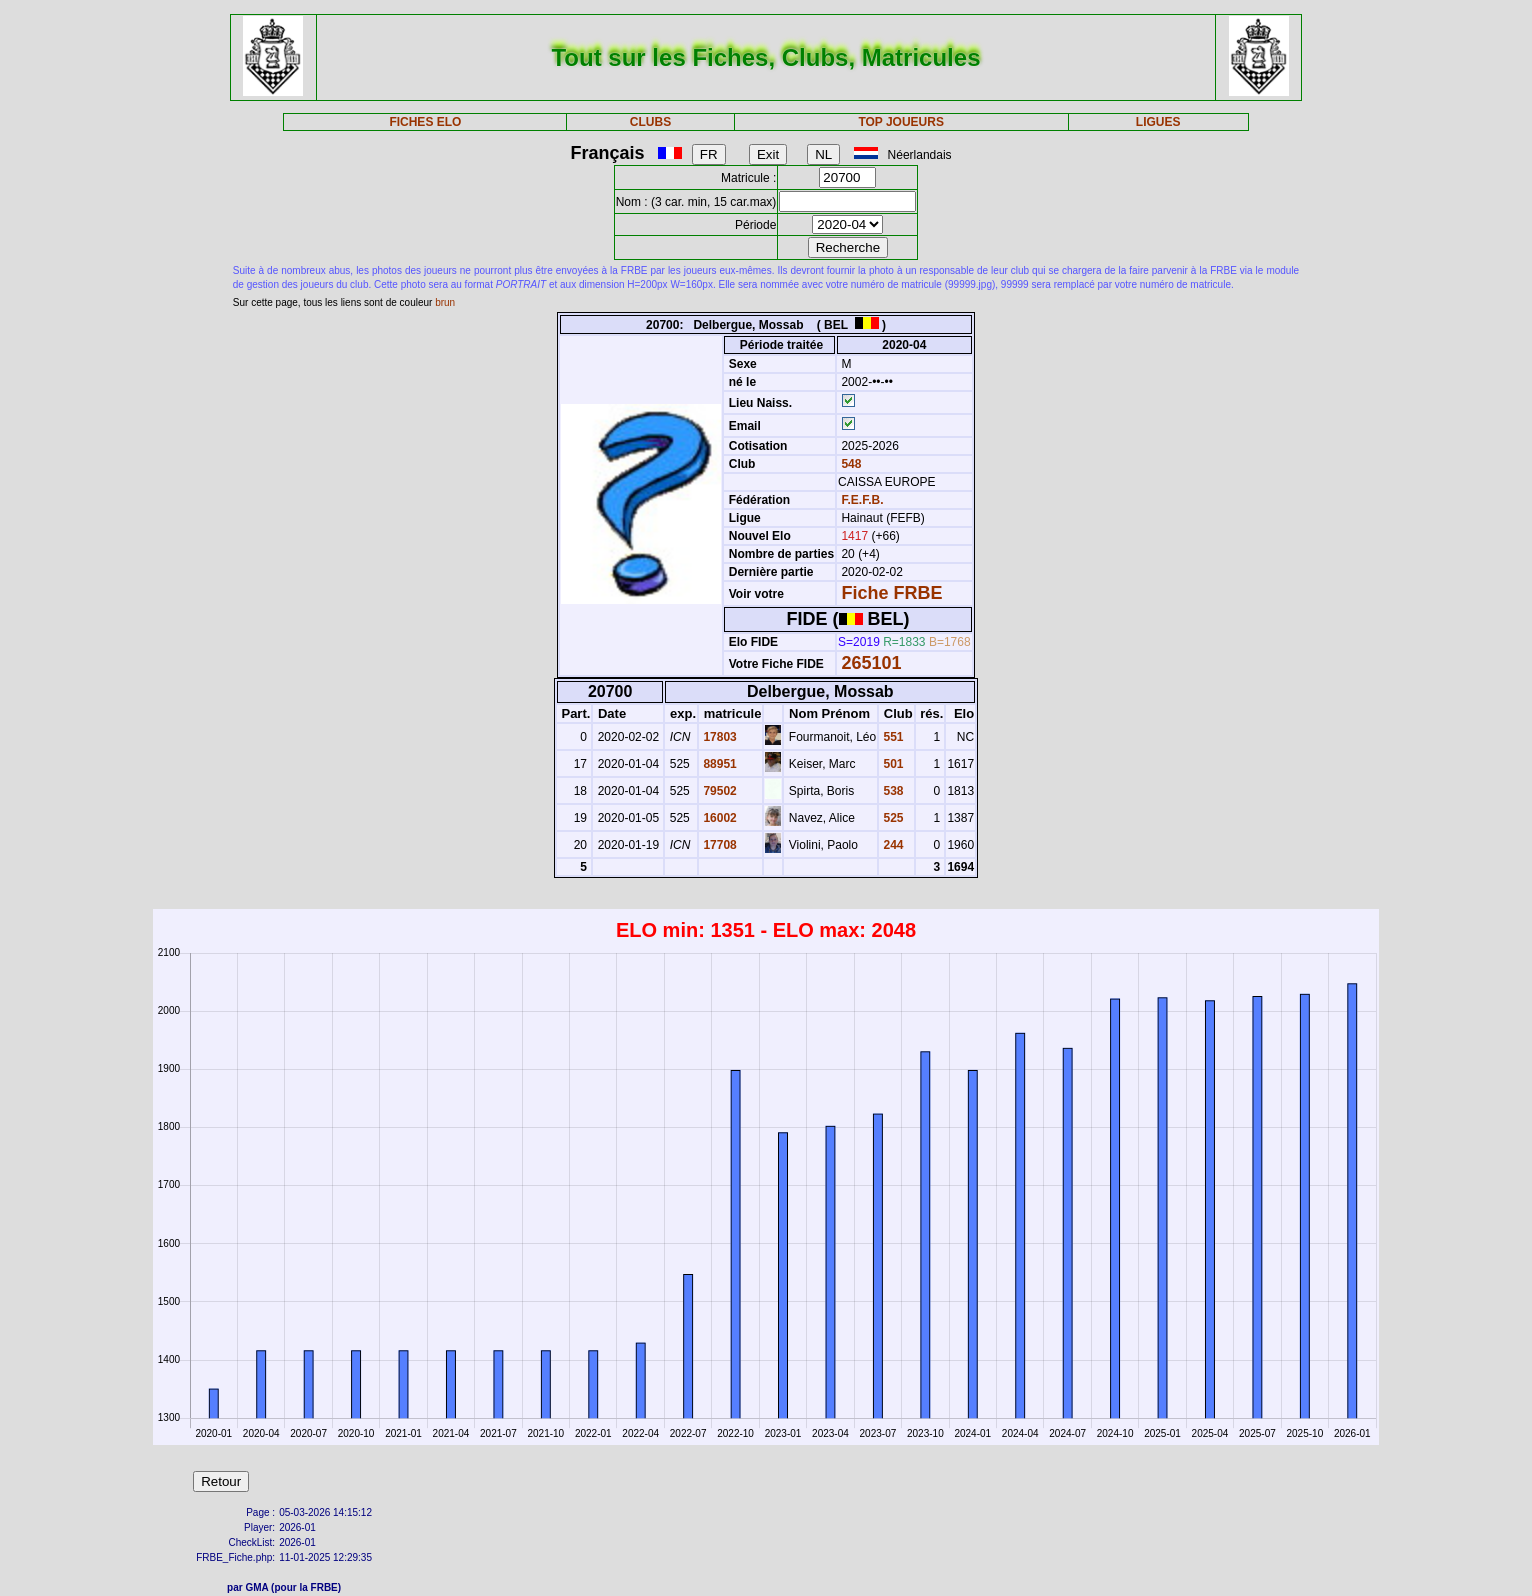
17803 (718, 737)
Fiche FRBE (891, 593)
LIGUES (1158, 122)
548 (849, 464)
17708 (718, 845)
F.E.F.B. (862, 500)
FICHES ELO (425, 122)
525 (891, 818)
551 (891, 737)
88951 (718, 764)
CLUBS (650, 122)
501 (891, 764)
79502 (718, 791)
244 (891, 845)
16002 (718, 818)
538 (891, 791)
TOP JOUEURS (901, 122)
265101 (871, 663)
